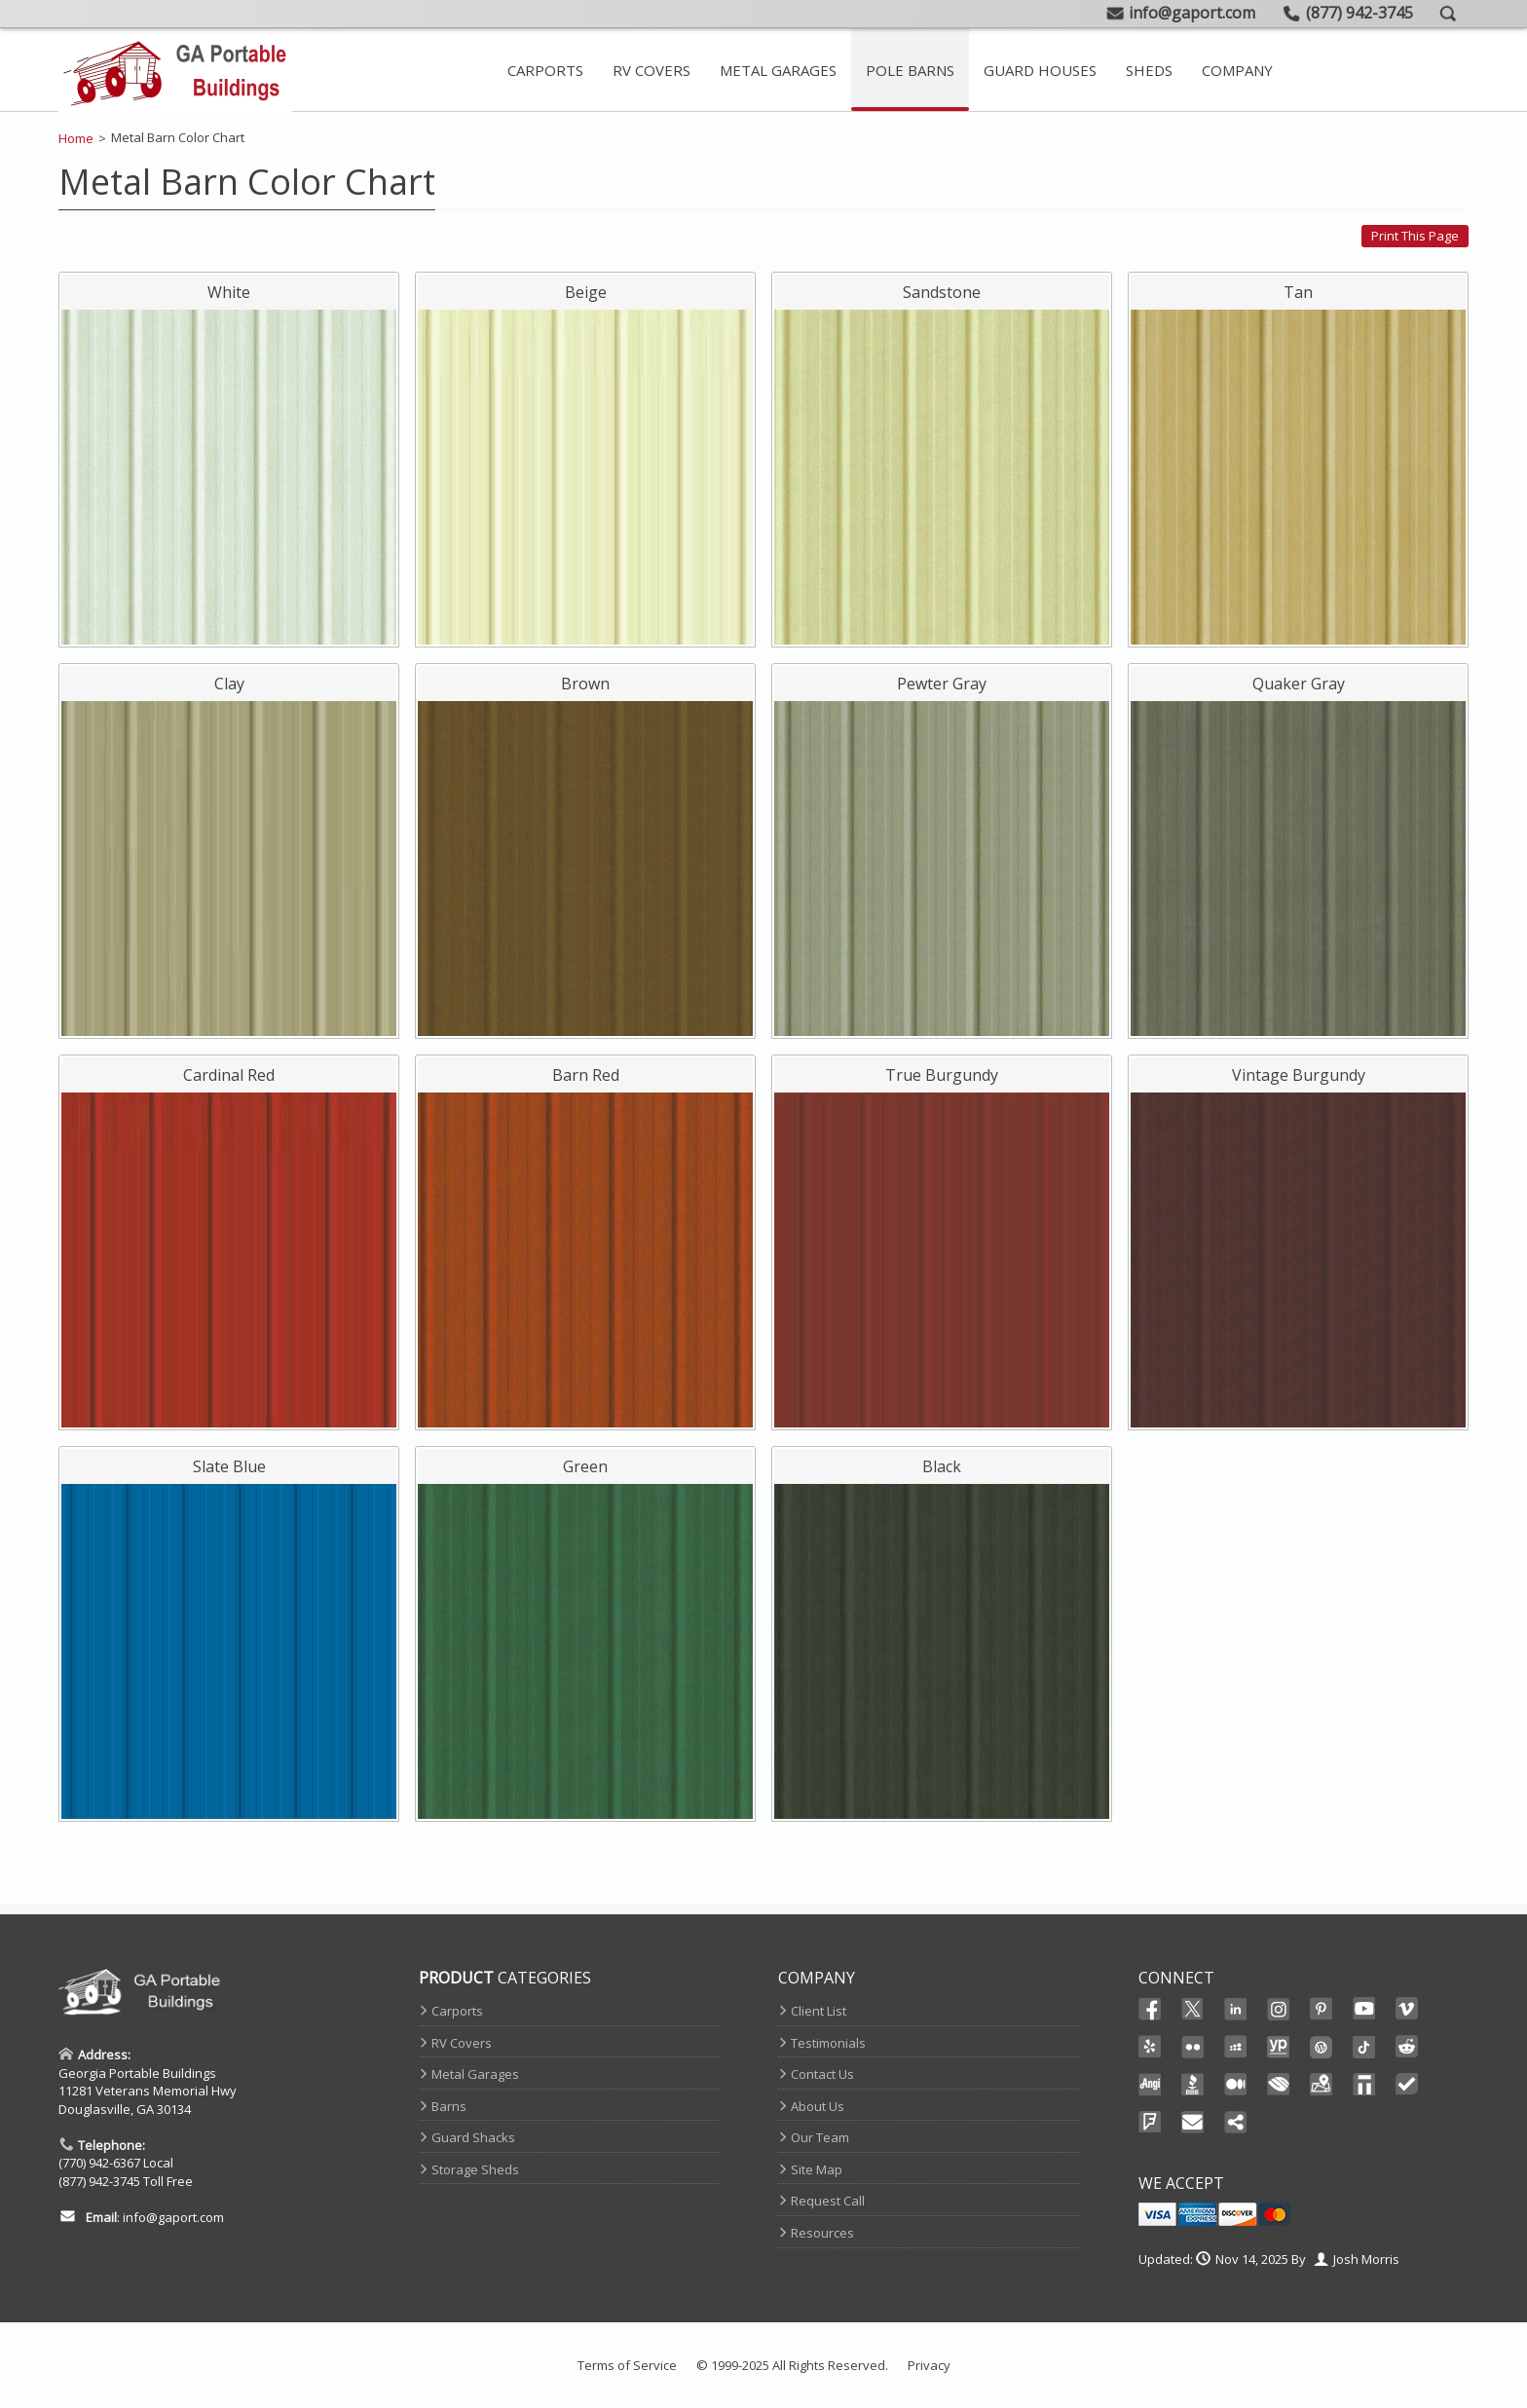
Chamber (1278, 2084)
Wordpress (1321, 2047)
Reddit (1407, 2047)
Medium (1236, 2084)
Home (75, 138)
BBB (1193, 2084)
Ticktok (1364, 2047)
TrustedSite (1407, 2084)
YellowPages (1278, 2047)
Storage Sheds (475, 2169)
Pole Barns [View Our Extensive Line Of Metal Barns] (910, 70)
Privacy (929, 2365)
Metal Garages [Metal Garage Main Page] (778, 70)
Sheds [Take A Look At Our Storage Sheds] (1149, 70)
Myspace (1236, 2047)
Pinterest (1321, 2009)
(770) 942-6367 (99, 2162)
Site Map (816, 2169)
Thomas (1364, 2084)
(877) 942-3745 (99, 2181)
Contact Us (822, 2074)
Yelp (1150, 2047)
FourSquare (1150, 2122)
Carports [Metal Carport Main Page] (545, 70)
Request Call (828, 2200)
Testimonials (828, 2043)
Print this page (1415, 235)
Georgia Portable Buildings (137, 2073)
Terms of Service (627, 2365)
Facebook (1150, 2009)
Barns (448, 2106)
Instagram (1278, 2009)
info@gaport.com (173, 2217)
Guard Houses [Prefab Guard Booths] (1040, 70)
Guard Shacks (473, 2137)
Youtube (1364, 2009)
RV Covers (461, 2043)
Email (1193, 2122)
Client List (818, 2010)
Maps (1321, 2084)
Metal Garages (475, 2074)
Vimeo (1407, 2009)
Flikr (1193, 2047)
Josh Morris (1366, 2259)
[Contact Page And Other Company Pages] (1237, 69)
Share (1236, 2122)
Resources (822, 2232)
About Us (817, 2106)
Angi (1150, 2084)
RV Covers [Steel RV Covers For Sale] (651, 70)
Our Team (820, 2137)
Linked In (1236, 2010)
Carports (457, 2010)
